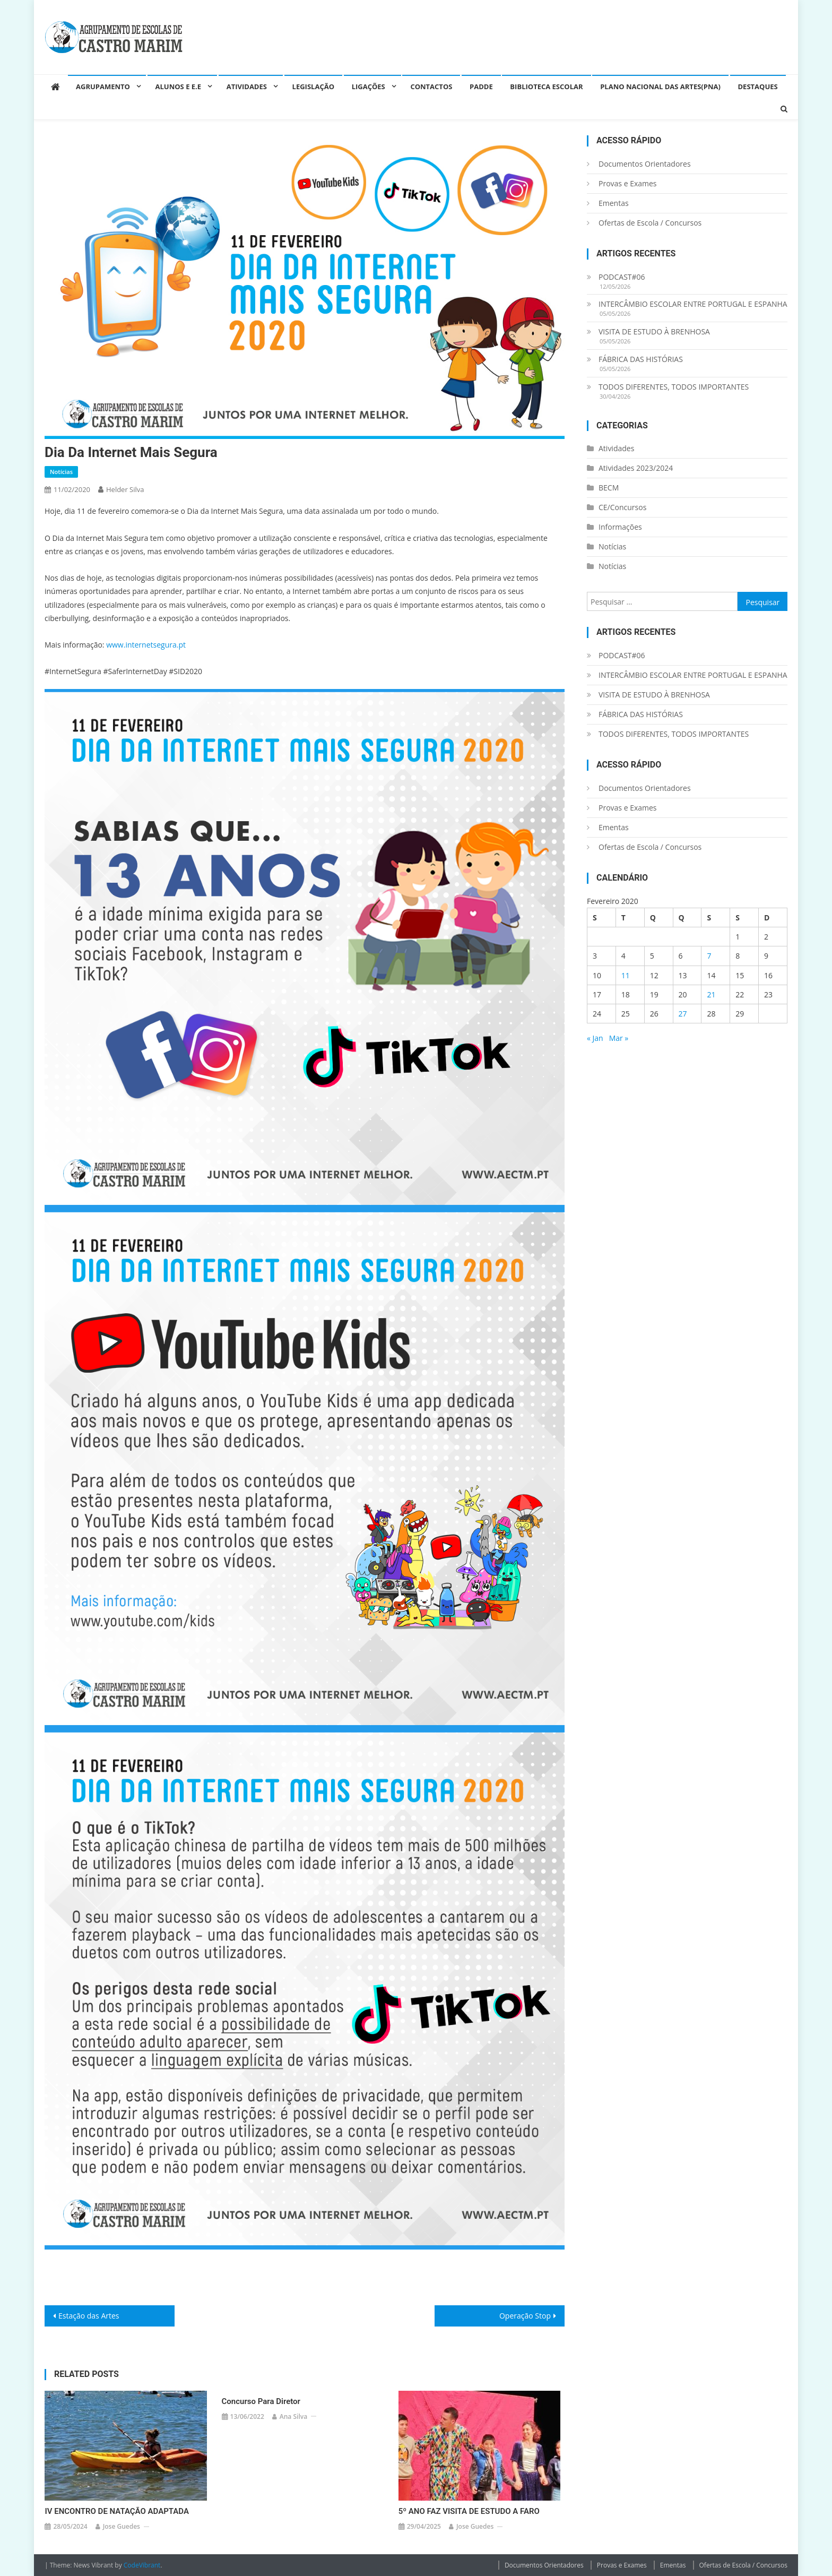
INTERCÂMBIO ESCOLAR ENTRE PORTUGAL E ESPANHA (693, 304)
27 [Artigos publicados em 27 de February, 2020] (683, 1014)
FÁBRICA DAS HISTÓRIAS (641, 359)
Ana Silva (293, 2416)
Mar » (619, 1038)
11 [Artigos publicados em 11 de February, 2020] (625, 975)
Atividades (247, 86)
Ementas (614, 203)
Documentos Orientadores (645, 164)
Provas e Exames (628, 183)
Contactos (431, 86)
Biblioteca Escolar (546, 86)
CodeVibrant (142, 2564)
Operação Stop (525, 2316)
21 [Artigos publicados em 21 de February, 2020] (711, 994)
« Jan (595, 1038)
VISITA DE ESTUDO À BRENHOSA (654, 331)
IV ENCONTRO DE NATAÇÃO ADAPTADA (117, 2511)
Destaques (758, 86)
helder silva (125, 489)
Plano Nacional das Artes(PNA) (660, 86)
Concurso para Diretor (261, 2401)
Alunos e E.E (178, 86)
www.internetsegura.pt (146, 645)
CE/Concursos (622, 507)
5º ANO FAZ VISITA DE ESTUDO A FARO (469, 2511)
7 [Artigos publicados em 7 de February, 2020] (709, 956)
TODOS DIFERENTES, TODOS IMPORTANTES (674, 387)
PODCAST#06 (622, 277)
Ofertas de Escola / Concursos (650, 223)
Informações (620, 527)
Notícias (61, 472)
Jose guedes (121, 2526)
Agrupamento (103, 86)
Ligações (368, 86)
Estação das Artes (88, 2316)
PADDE (481, 86)
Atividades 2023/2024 (636, 468)
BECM (609, 488)
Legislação (313, 86)
